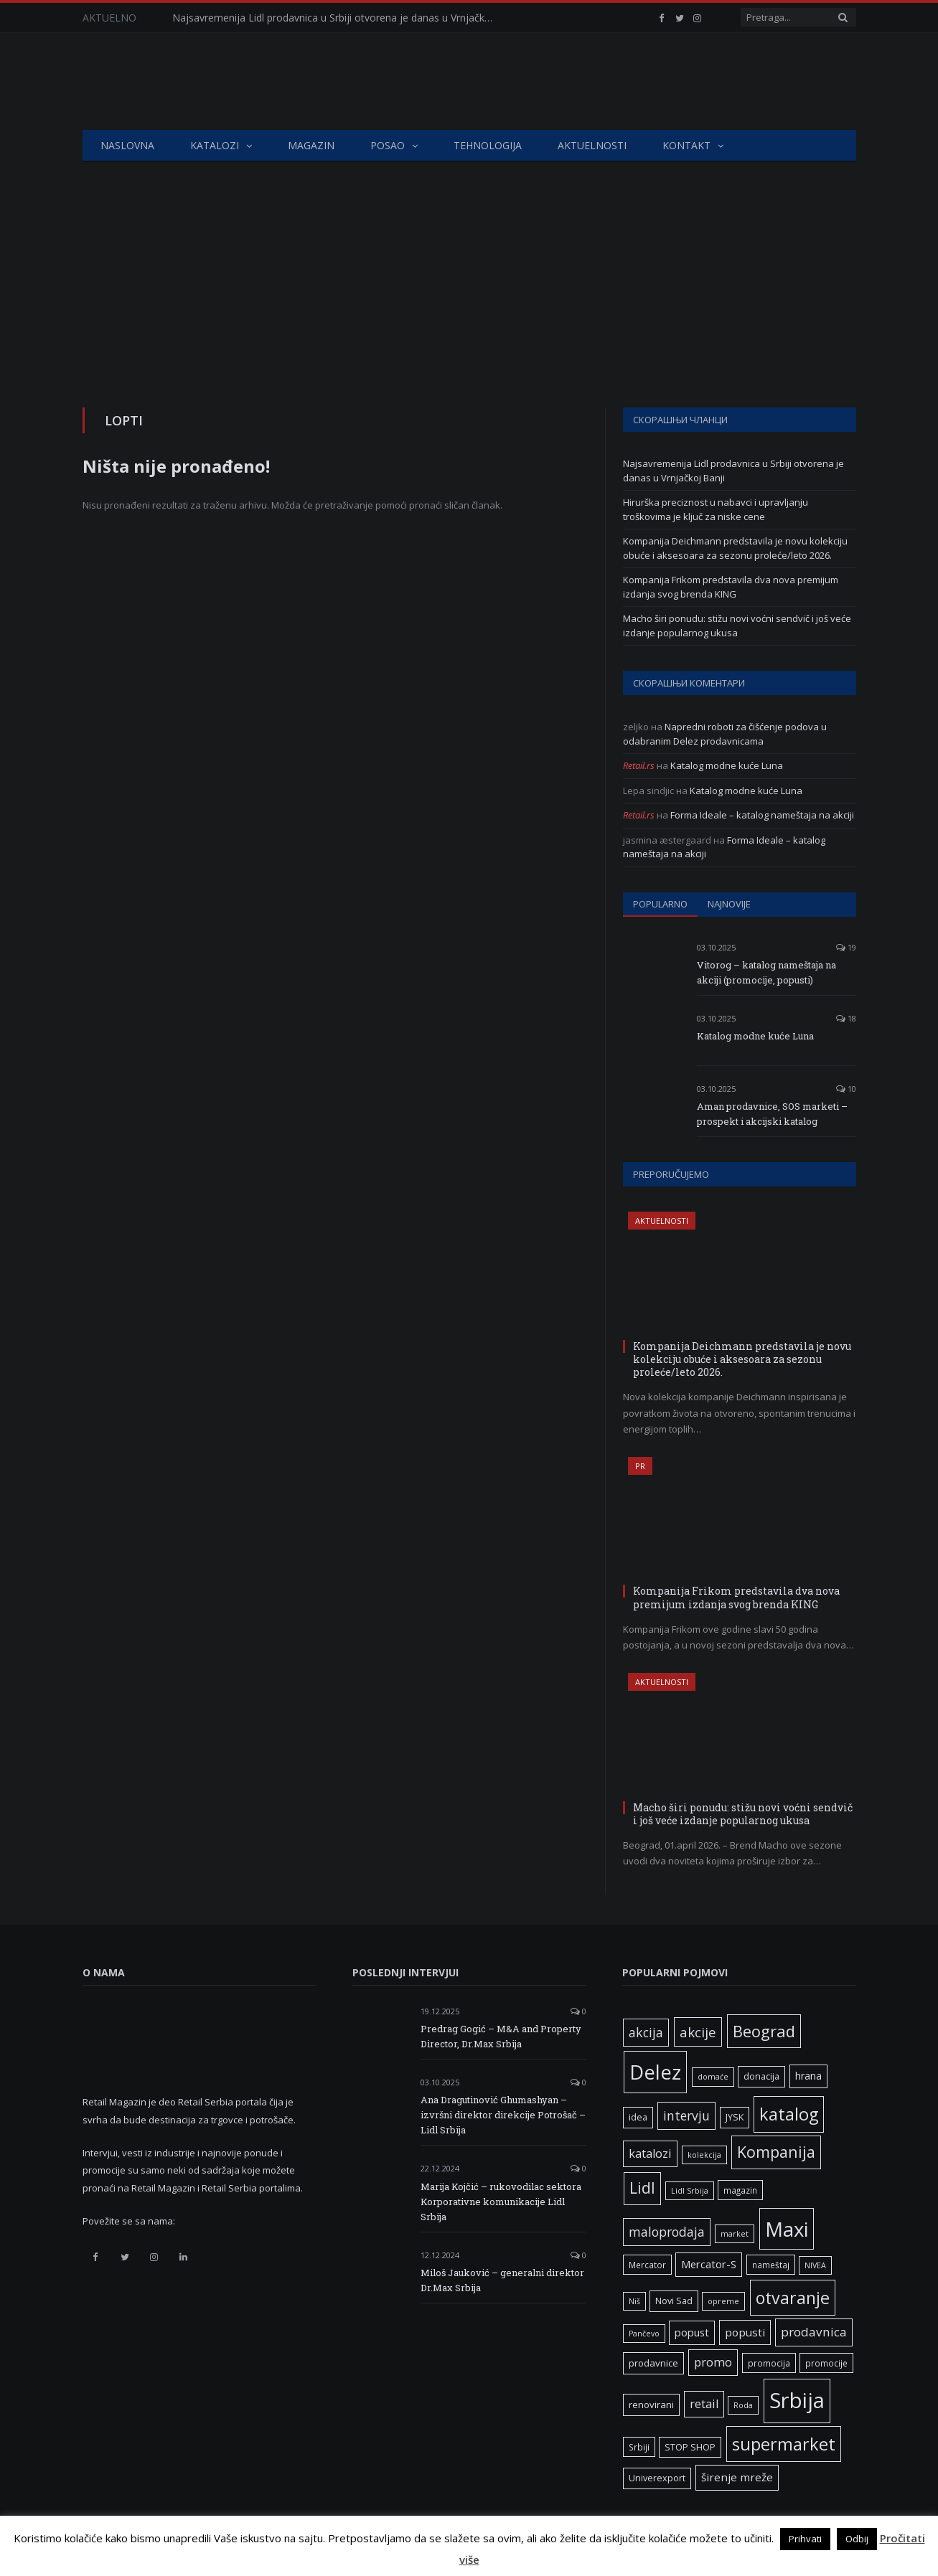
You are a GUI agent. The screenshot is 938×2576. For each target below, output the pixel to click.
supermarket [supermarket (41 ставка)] (783, 2444)
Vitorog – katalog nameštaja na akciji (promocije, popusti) (766, 972)
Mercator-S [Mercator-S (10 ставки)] (708, 2264)
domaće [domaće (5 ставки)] (713, 2077)
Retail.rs (639, 765)
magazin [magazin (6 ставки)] (740, 2190)
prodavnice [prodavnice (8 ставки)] (653, 2362)
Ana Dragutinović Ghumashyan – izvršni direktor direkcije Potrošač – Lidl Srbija (503, 2114)
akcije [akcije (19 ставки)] (698, 2032)
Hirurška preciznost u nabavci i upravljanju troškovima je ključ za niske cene (715, 509)
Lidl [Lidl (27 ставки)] (642, 2188)
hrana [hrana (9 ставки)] (808, 2075)
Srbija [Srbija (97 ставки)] (797, 2400)
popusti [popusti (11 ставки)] (745, 2332)
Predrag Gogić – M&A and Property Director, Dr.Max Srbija (501, 2036)
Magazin (311, 145)
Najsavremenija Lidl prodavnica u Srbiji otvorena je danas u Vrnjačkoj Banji (337, 17)
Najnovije (729, 903)
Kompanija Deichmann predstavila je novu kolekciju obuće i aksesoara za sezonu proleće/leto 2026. (735, 548)
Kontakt (686, 145)
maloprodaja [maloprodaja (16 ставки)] (667, 2231)
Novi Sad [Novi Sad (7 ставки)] (674, 2301)
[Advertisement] (469, 269)
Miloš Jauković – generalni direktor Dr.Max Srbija (502, 2280)
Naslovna (127, 145)
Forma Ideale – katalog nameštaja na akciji (762, 814)
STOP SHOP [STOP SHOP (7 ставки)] (690, 2447)
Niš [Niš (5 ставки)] (634, 2301)
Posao (387, 145)
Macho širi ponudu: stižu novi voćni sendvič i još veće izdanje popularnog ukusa (737, 625)
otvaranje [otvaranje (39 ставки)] (793, 2297)
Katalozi (214, 145)
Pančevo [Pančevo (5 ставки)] (644, 2334)
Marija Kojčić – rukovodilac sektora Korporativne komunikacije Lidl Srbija (501, 2201)
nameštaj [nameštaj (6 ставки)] (770, 2264)
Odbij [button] (856, 2538)
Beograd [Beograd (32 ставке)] (764, 2031)
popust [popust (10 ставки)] (692, 2332)
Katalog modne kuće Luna (726, 765)
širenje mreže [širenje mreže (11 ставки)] (737, 2477)
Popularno (660, 903)
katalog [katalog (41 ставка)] (788, 2114)
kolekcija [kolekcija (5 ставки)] (704, 2155)
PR (640, 1466)
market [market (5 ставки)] (735, 2234)
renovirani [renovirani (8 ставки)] (651, 2404)
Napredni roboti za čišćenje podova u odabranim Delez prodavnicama (725, 733)
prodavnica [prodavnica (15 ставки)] (814, 2331)
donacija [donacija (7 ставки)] (761, 2076)
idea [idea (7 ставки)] (638, 2117)
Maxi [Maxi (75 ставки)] (786, 2228)
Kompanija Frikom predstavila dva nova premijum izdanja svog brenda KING (730, 586)
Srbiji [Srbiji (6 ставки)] (639, 2447)
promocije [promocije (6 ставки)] (826, 2363)
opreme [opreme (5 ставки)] (723, 2301)
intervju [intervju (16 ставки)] (686, 2115)
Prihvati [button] (805, 2538)
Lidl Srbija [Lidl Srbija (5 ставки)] (689, 2191)
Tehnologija (488, 145)
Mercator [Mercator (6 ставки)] (647, 2264)
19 (846, 947)
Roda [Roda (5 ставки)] (743, 2405)
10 (846, 1088)
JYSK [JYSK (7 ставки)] (735, 2117)
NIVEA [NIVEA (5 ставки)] (815, 2265)
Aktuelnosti (592, 145)
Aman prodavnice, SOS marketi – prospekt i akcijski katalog (772, 1114)
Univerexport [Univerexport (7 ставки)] (657, 2478)
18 (846, 1018)
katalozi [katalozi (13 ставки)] (650, 2153)
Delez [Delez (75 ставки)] (655, 2071)
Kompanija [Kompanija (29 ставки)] (776, 2151)
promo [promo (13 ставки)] (713, 2362)
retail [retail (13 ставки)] (704, 2404)
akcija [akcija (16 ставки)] (646, 2032)
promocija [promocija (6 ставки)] (769, 2363)
